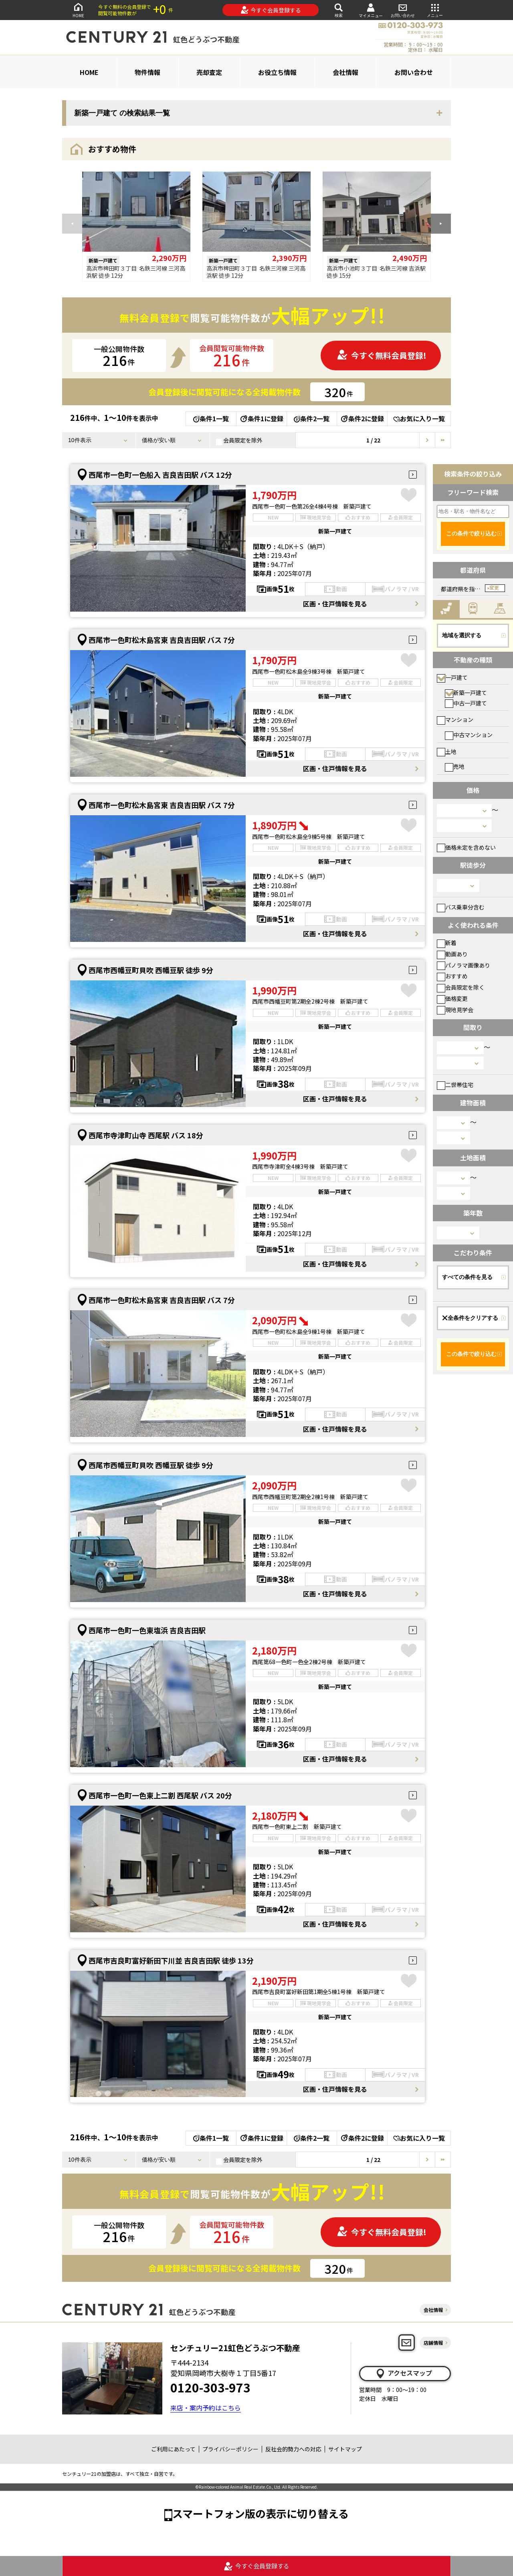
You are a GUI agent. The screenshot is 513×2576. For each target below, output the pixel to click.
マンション (455, 719)
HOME (78, 9)
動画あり (452, 954)
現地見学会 (455, 1010)
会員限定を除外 (239, 440)
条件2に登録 (362, 418)
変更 (494, 588)
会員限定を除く (461, 987)
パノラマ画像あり (463, 965)
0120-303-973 (210, 2387)
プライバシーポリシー (230, 2449)
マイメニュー (371, 10)
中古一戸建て (466, 703)
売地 (455, 766)
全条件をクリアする (470, 1318)
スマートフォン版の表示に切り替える (260, 2513)
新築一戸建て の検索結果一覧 (122, 113)
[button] (441, 224)
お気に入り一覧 (419, 418)
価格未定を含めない (466, 847)
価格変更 (452, 998)
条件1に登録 (261, 418)
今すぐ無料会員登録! (381, 355)
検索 (339, 10)
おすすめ (452, 976)
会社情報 (345, 72)
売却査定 (209, 72)
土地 (446, 752)
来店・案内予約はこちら (205, 2407)
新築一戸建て (466, 693)
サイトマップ (345, 2449)
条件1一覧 (211, 418)
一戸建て (452, 677)
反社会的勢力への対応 (293, 2449)
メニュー (435, 10)
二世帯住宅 (455, 1085)
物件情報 (147, 72)
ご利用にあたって (173, 2449)
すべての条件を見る (467, 1277)
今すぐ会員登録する (270, 10)
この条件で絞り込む (471, 533)
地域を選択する (461, 635)
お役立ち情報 (277, 72)
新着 (446, 943)
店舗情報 (433, 2342)
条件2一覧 (311, 418)
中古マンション (469, 735)
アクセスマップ (403, 2373)
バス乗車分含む (461, 907)
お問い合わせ (403, 10)
